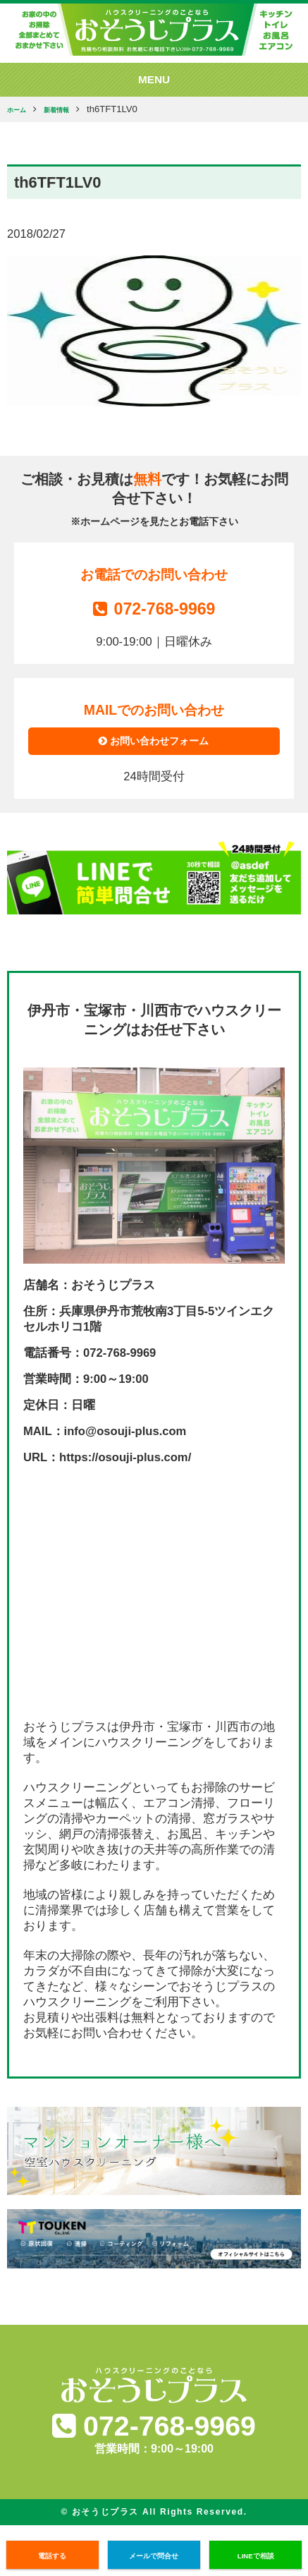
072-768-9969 (154, 607)
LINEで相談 (255, 2554)
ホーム (21, 109)
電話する (52, 2554)
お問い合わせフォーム (153, 746)
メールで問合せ (153, 2554)
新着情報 (70, 109)
